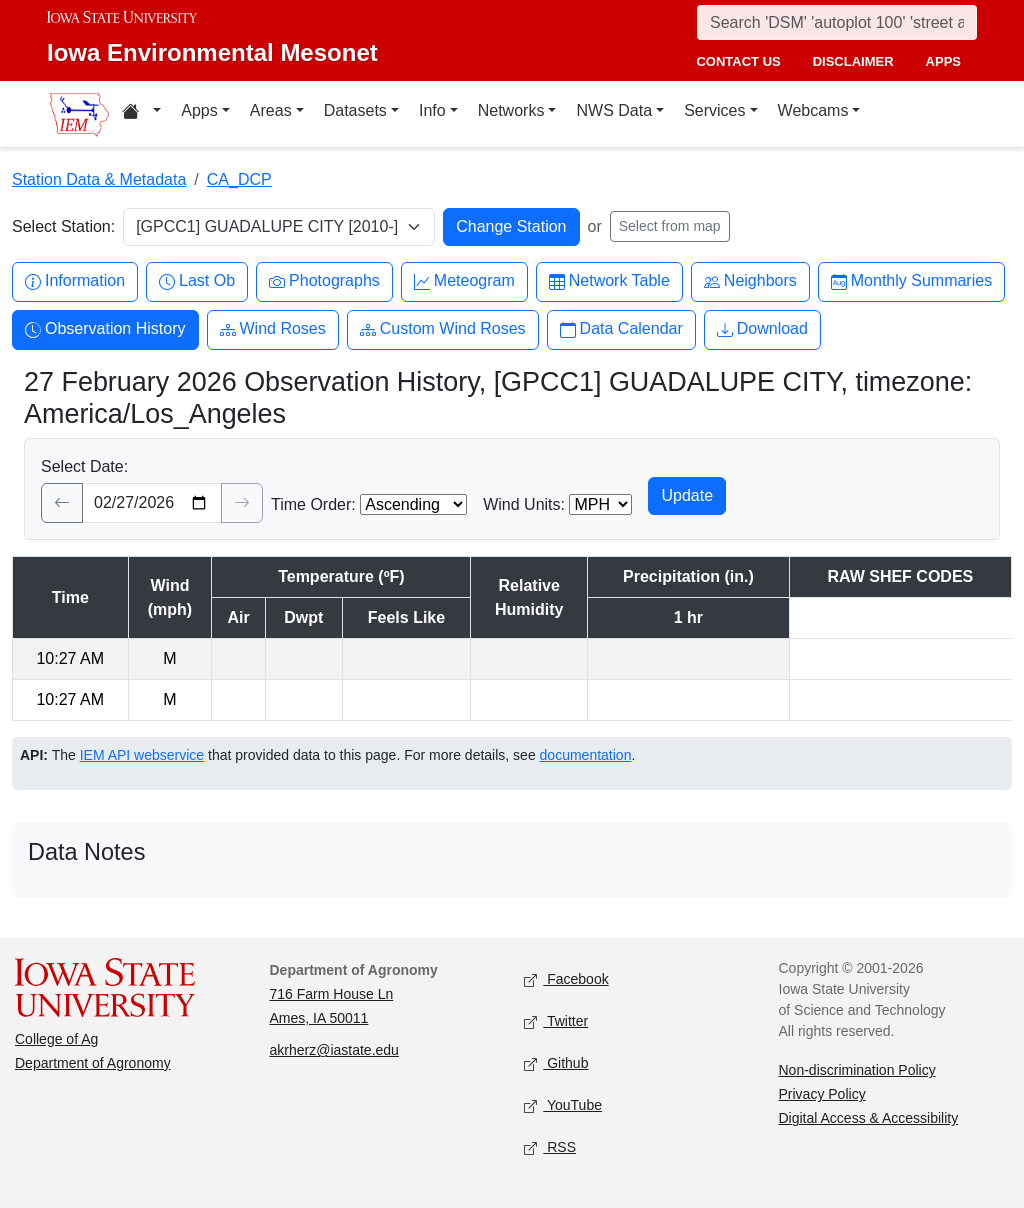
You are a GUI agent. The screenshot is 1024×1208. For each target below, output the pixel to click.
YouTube (563, 1106)
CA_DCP (239, 179)
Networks (511, 110)
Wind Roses (273, 329)
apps (943, 61)
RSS (550, 1148)
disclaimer (853, 61)
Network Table (609, 281)
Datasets (355, 110)
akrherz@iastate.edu (334, 1050)
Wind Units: (524, 504)
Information (75, 281)
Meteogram (464, 281)
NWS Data (614, 110)
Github (556, 1064)
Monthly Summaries (911, 281)
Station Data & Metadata (99, 179)
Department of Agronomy (93, 1063)
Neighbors (750, 281)
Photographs (324, 281)
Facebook (566, 980)
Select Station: (63, 226)
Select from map (670, 226)
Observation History (105, 329)
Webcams (813, 110)
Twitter (556, 1022)
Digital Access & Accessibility (869, 1118)
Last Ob (197, 281)
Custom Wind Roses (443, 329)
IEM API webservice (142, 755)
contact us (738, 61)
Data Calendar (621, 329)
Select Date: (84, 466)
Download (762, 329)
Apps (199, 110)
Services (714, 110)
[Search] (837, 22)
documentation (586, 755)
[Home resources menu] (141, 114)
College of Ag (56, 1039)
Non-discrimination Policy (857, 1070)
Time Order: (313, 504)
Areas (271, 110)
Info (432, 110)
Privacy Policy (822, 1094)
